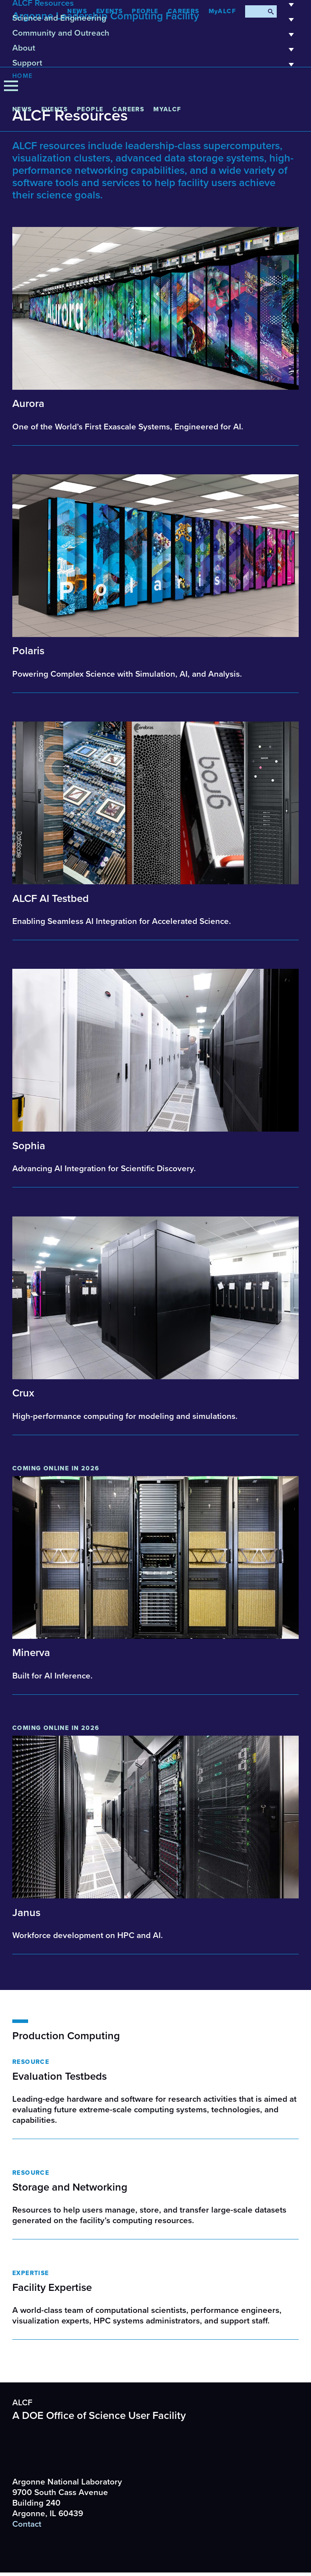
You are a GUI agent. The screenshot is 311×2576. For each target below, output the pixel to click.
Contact (26, 2524)
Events (54, 109)
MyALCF (167, 109)
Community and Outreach (155, 36)
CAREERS (128, 109)
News (22, 109)
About (155, 51)
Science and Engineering (155, 21)
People (90, 109)
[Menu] (11, 86)
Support (155, 66)
